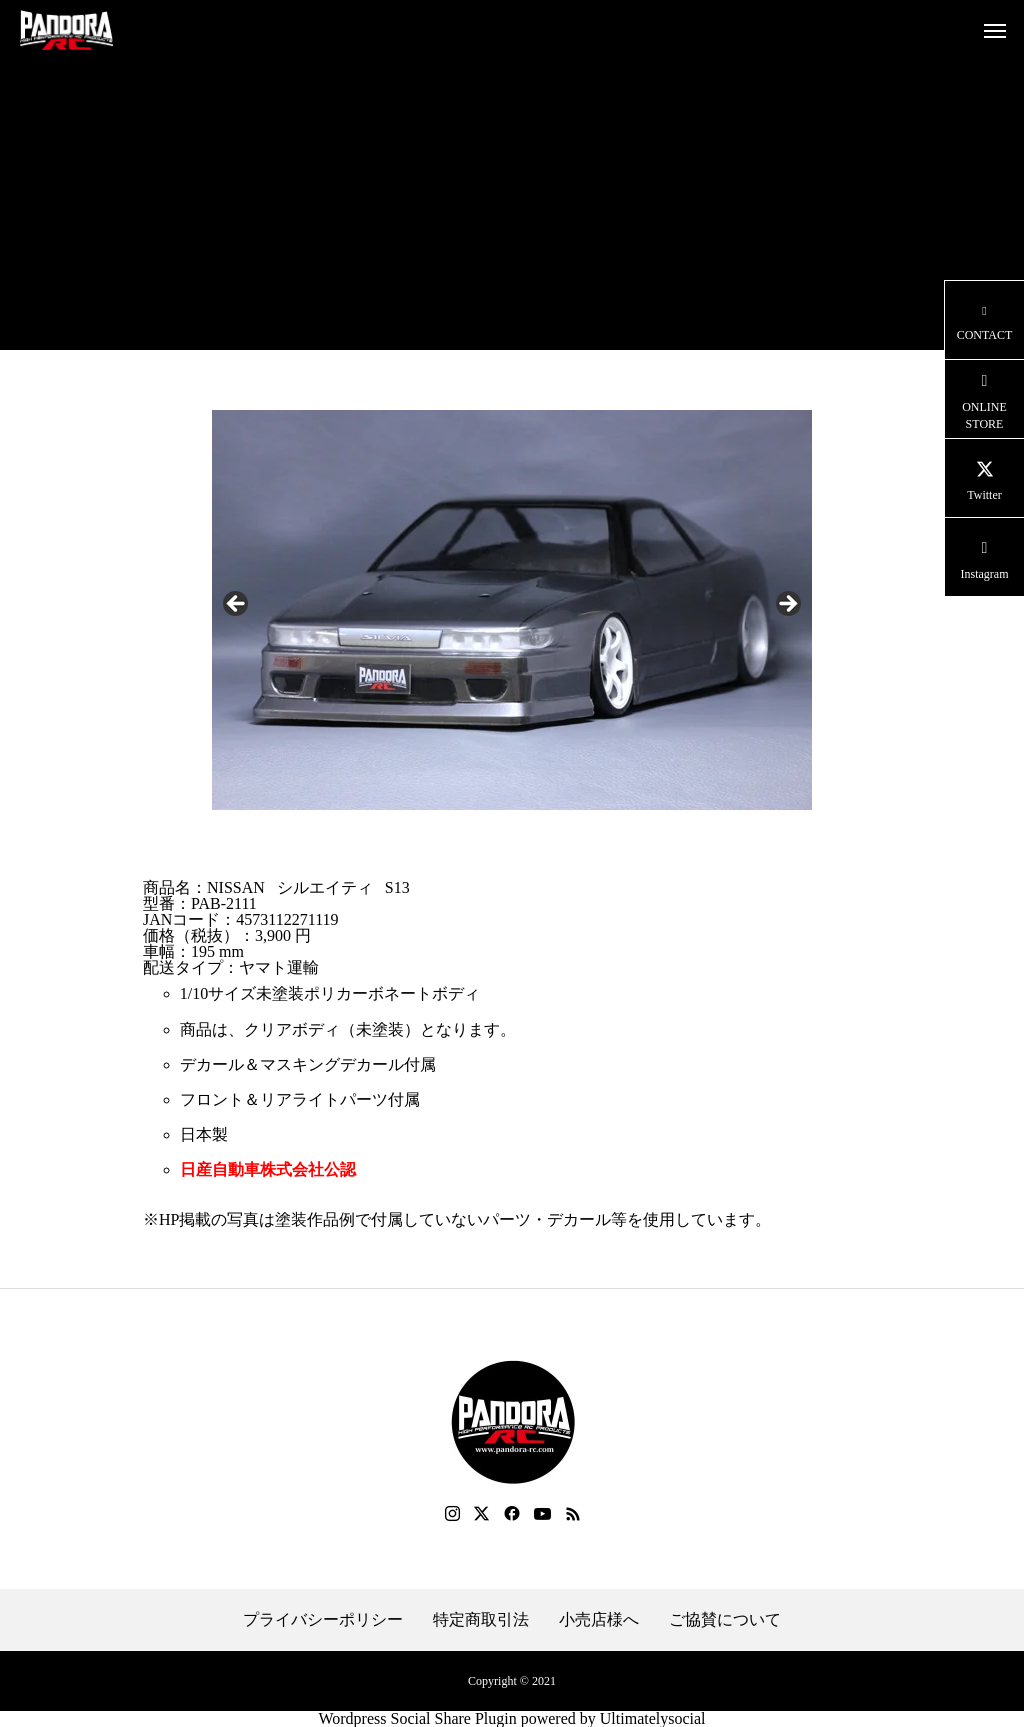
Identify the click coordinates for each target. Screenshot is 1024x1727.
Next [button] (787, 605)
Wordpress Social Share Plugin (419, 1718)
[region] (512, 610)
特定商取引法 (481, 1620)
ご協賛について (725, 1620)
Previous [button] (237, 605)
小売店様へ (599, 1620)
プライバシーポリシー (323, 1620)
